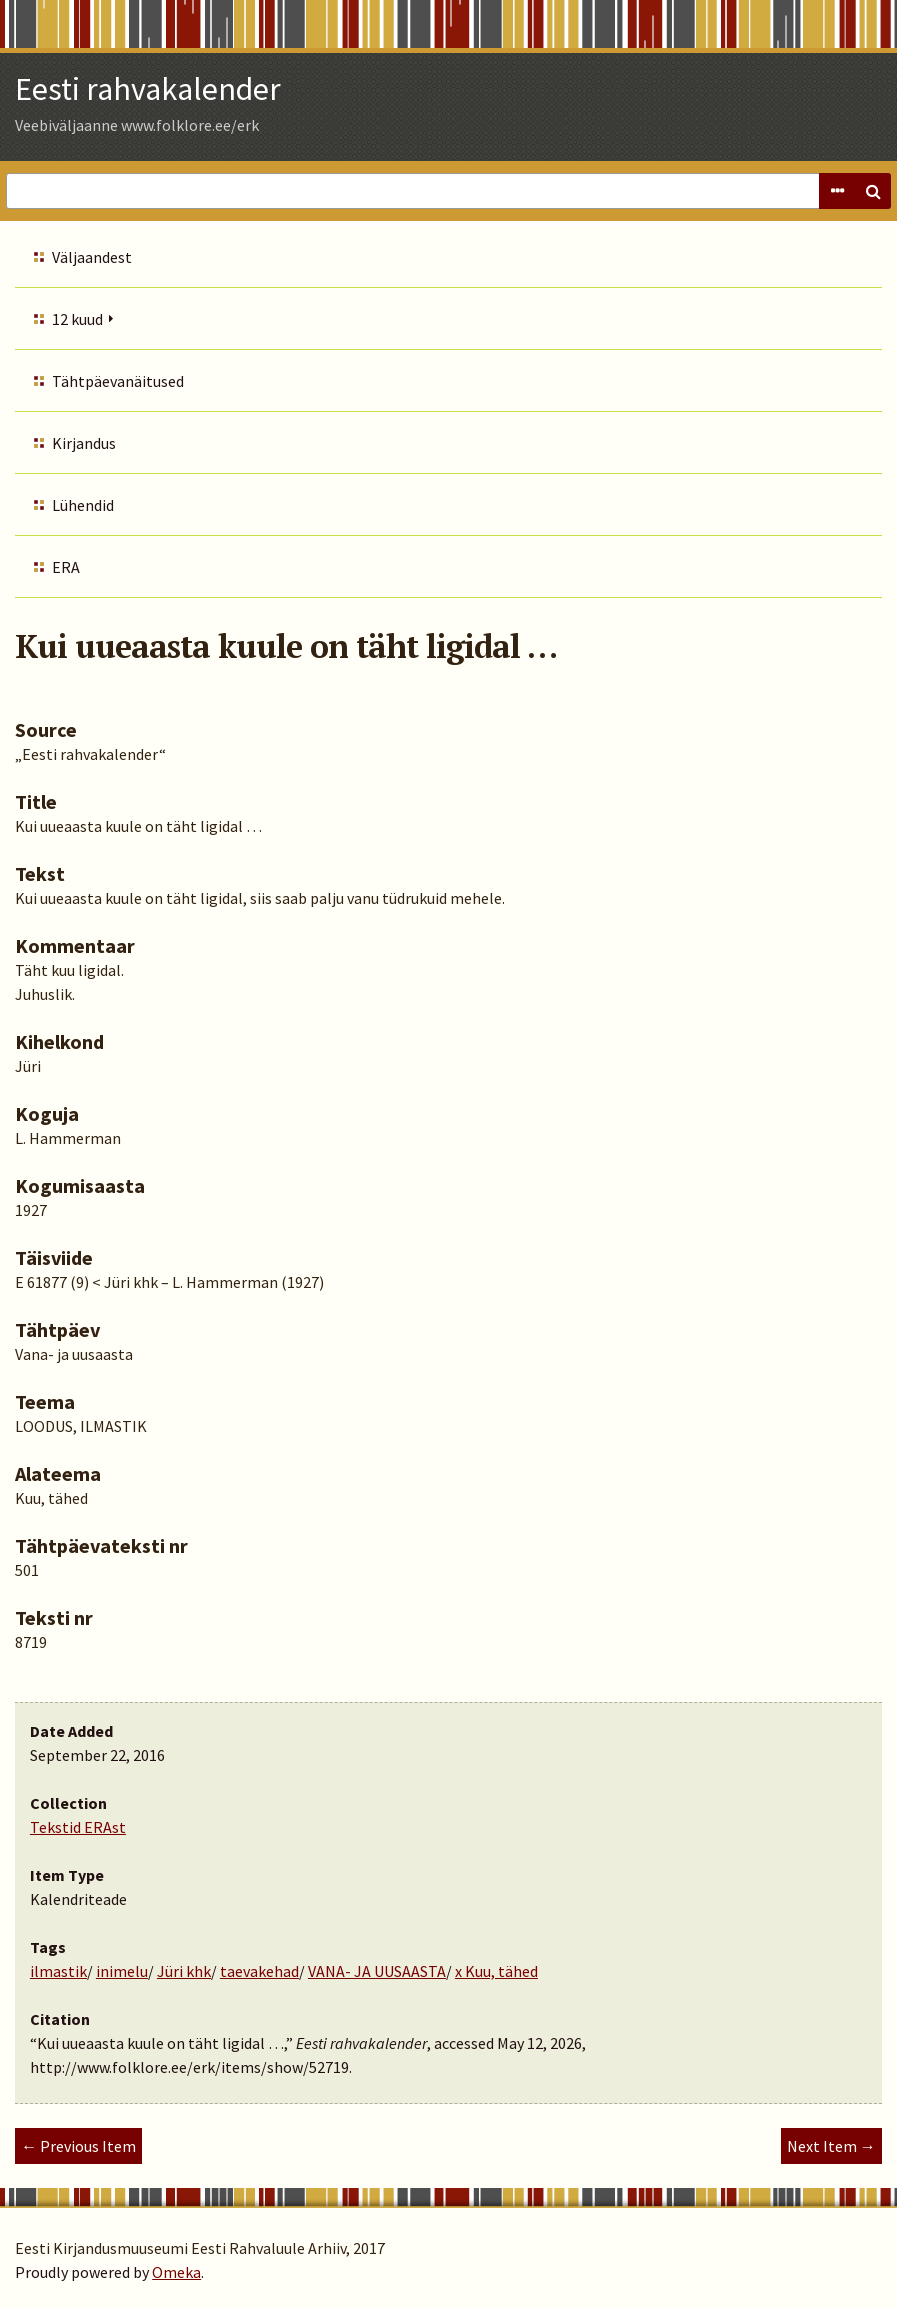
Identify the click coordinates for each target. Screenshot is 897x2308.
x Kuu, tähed (496, 1971)
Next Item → (831, 2146)
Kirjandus (84, 443)
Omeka (176, 2272)
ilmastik (58, 1971)
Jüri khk (184, 1971)
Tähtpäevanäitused (118, 381)
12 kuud (77, 319)
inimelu (122, 1971)
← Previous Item (78, 2146)
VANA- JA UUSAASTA (377, 1971)
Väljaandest (92, 257)
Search (873, 191)
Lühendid (83, 505)
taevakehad (259, 1971)
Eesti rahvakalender (148, 89)
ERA (66, 567)
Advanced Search (837, 191)
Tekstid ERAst (78, 1827)
